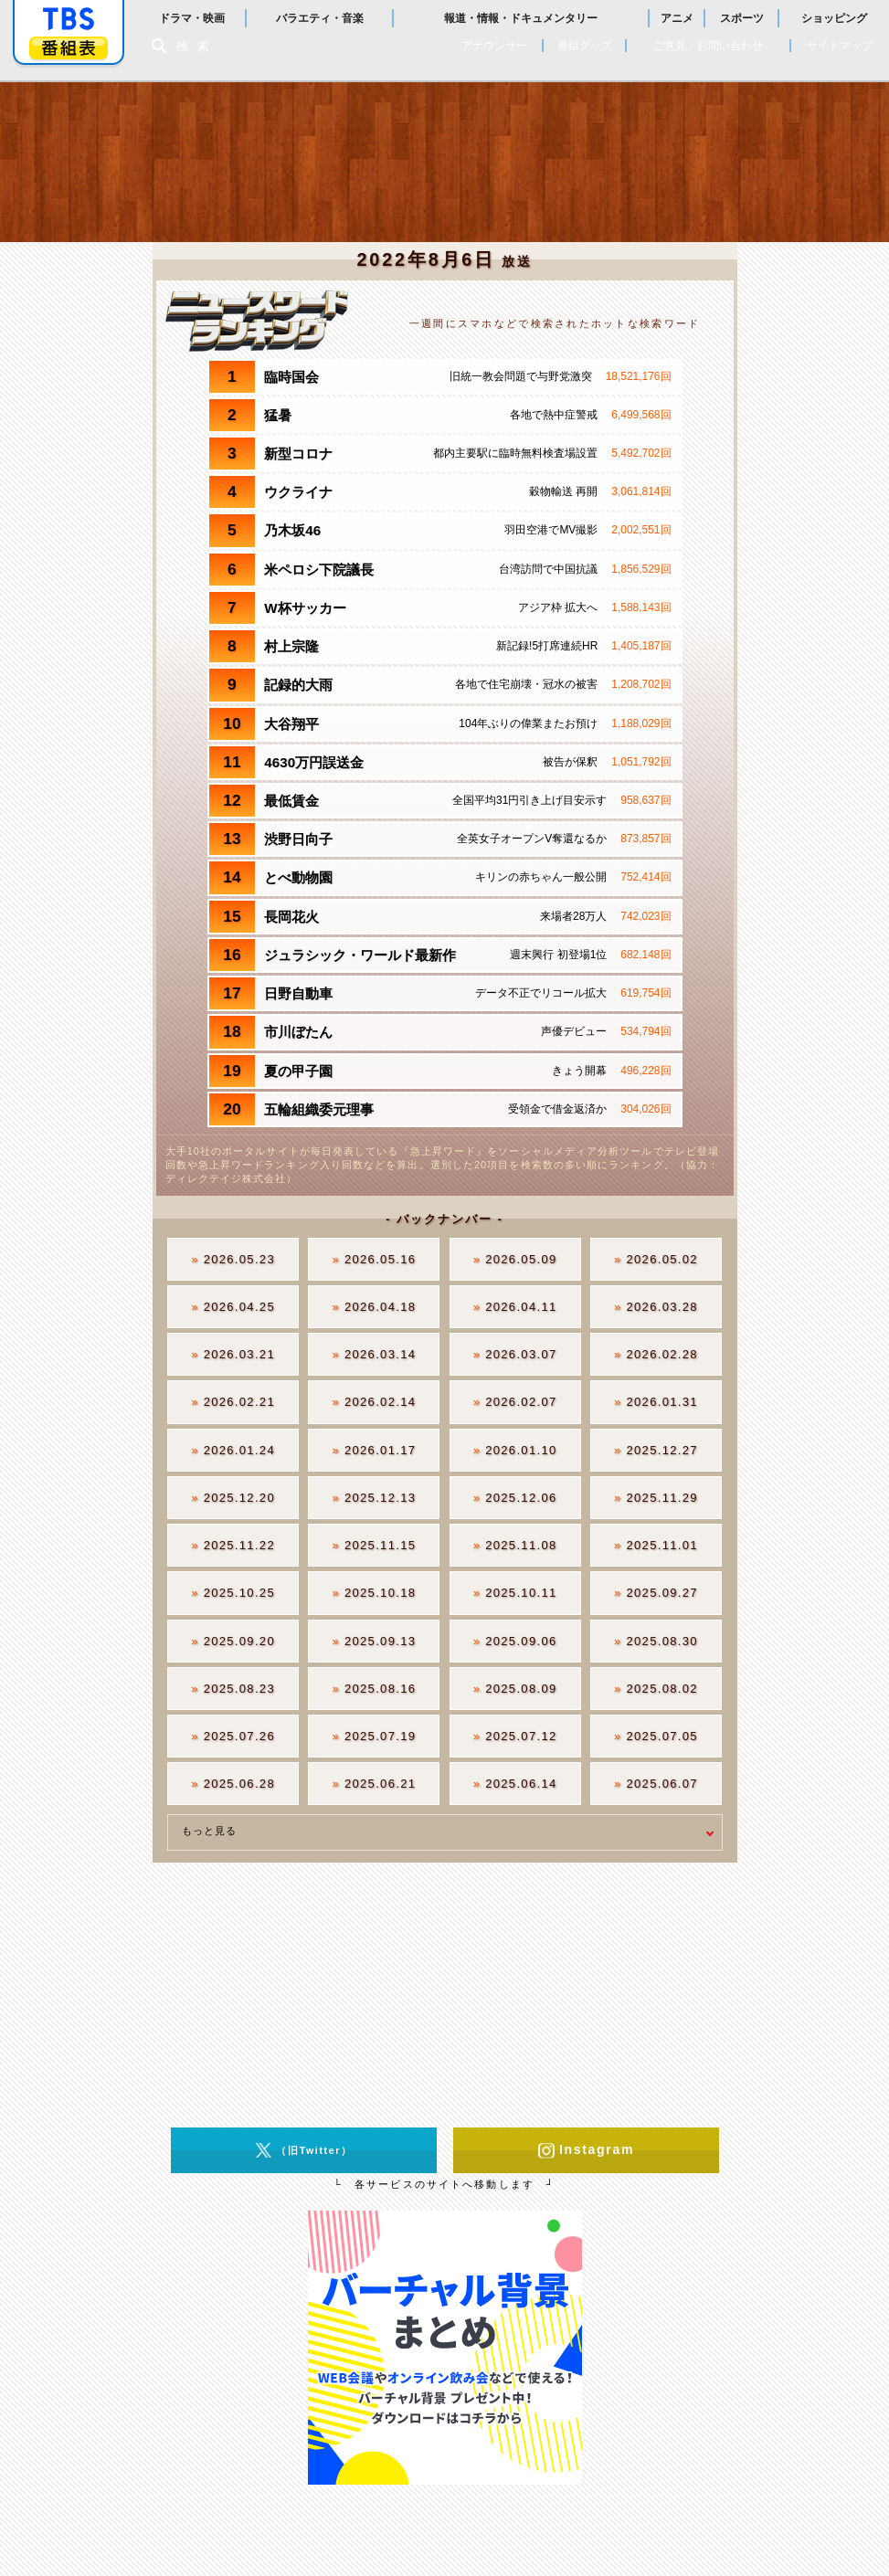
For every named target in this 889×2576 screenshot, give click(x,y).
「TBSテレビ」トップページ (68, 19)
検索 (197, 46)
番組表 (68, 48)
